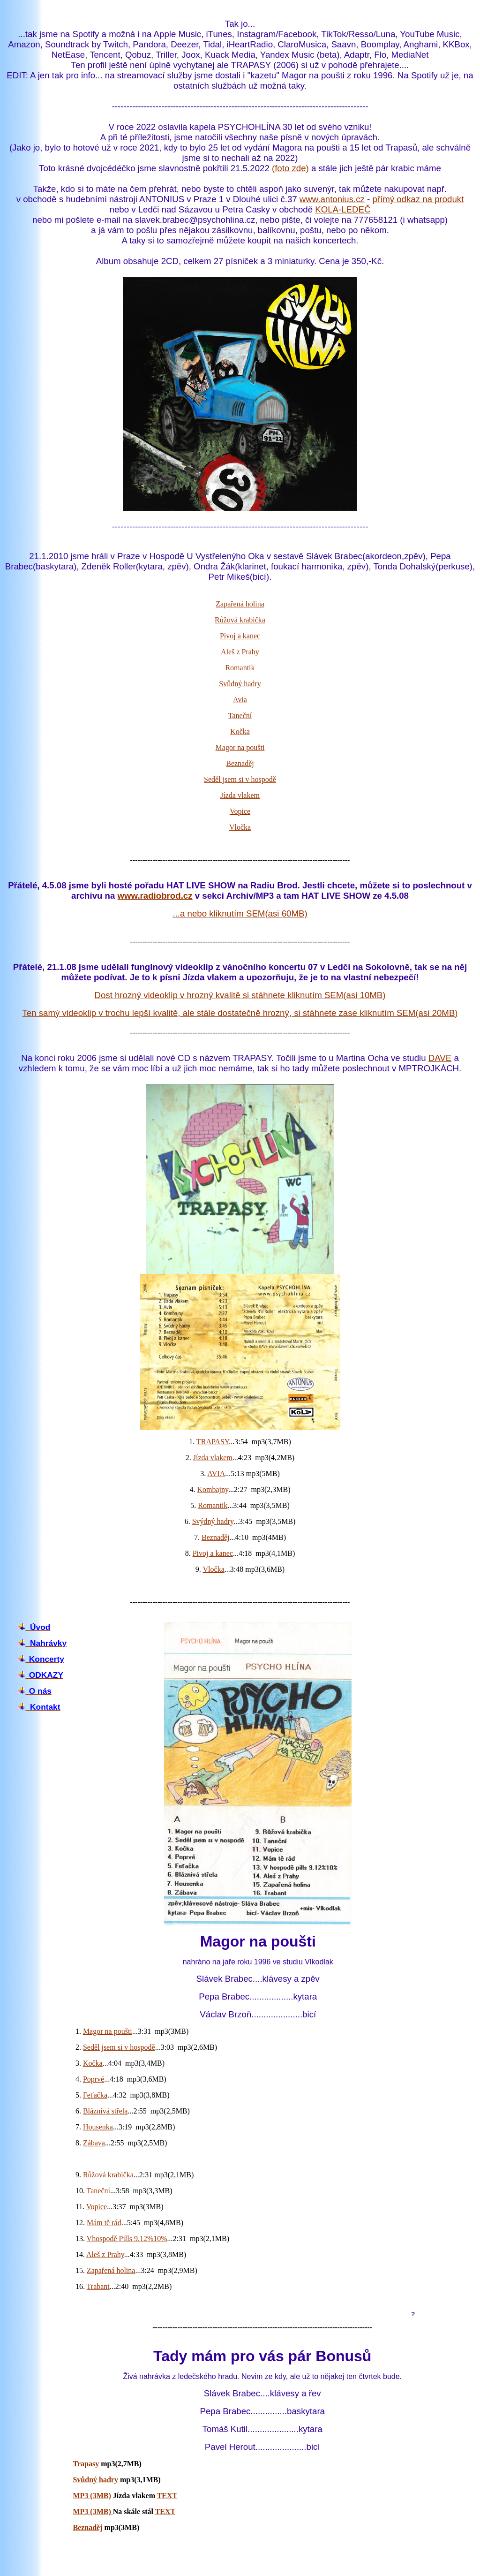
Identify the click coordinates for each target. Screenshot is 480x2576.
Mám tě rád (104, 2223)
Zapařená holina (240, 604)
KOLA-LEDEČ (342, 209)
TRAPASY (212, 1442)
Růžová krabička (240, 620)
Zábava (94, 2143)
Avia (240, 700)
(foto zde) (290, 168)
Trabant (98, 2286)
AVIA (216, 1473)
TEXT (167, 2496)
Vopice (240, 811)
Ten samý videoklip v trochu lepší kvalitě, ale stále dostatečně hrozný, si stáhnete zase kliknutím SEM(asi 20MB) (240, 1013)
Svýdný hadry (212, 1521)
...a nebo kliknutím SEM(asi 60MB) (239, 913)
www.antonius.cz (332, 199)
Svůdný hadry (240, 684)
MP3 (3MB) (92, 2496)
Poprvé (93, 2079)
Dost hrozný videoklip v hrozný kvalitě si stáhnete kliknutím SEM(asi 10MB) (239, 995)
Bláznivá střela (105, 2111)
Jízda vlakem (240, 795)
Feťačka (95, 2095)
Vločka (240, 827)
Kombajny (213, 1489)
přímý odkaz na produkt (418, 199)
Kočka (240, 731)
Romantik (240, 668)
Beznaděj (240, 763)
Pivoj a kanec (240, 636)
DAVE (439, 1058)
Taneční (240, 716)
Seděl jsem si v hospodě (240, 779)
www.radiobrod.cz (155, 896)
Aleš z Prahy (240, 652)
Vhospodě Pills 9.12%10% (127, 2239)
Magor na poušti (240, 747)
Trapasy (86, 2464)
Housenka (98, 2127)
